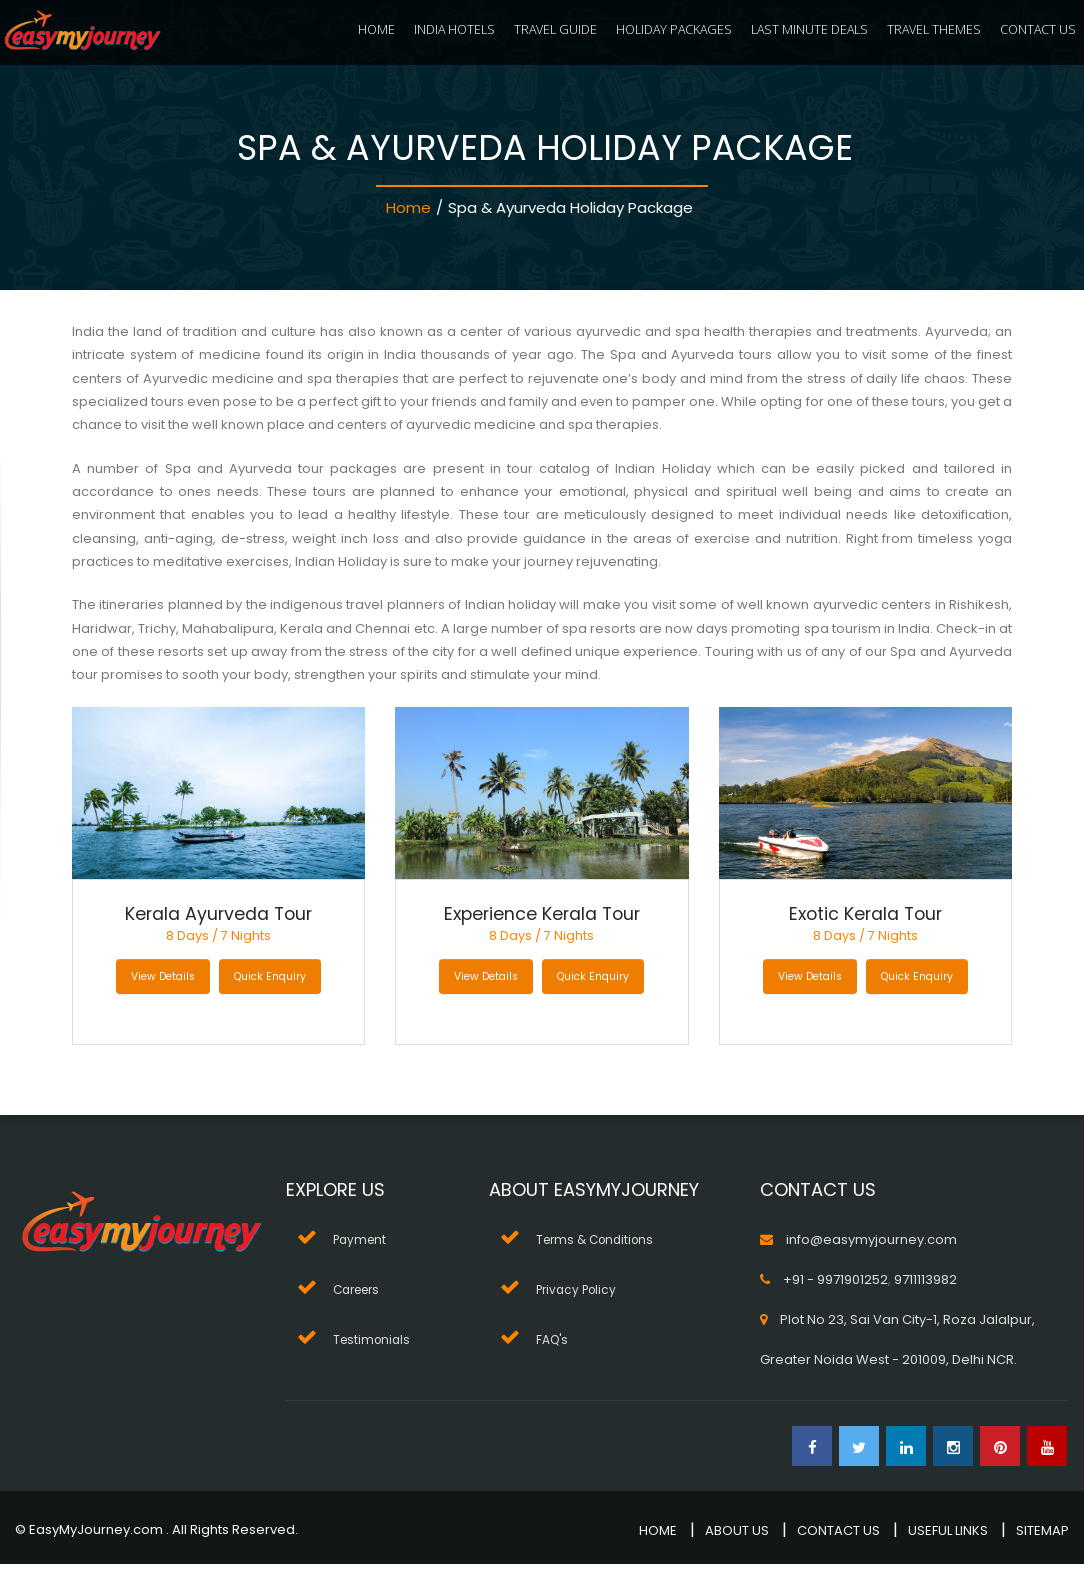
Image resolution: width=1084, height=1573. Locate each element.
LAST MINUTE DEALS (809, 29)
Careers (360, 1298)
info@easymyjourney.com (871, 1248)
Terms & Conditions (599, 1248)
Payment (362, 1248)
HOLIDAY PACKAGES (674, 29)
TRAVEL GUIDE (555, 29)
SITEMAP (1042, 1539)
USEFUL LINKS (948, 1539)
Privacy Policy (580, 1298)
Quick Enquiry (273, 986)
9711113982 (925, 1288)
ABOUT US (737, 1539)
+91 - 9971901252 (835, 1288)
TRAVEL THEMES (934, 29)
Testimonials (374, 1348)
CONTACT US (1038, 29)
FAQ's (554, 1348)
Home (408, 207)
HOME (376, 29)
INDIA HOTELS (454, 29)
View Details (161, 986)
